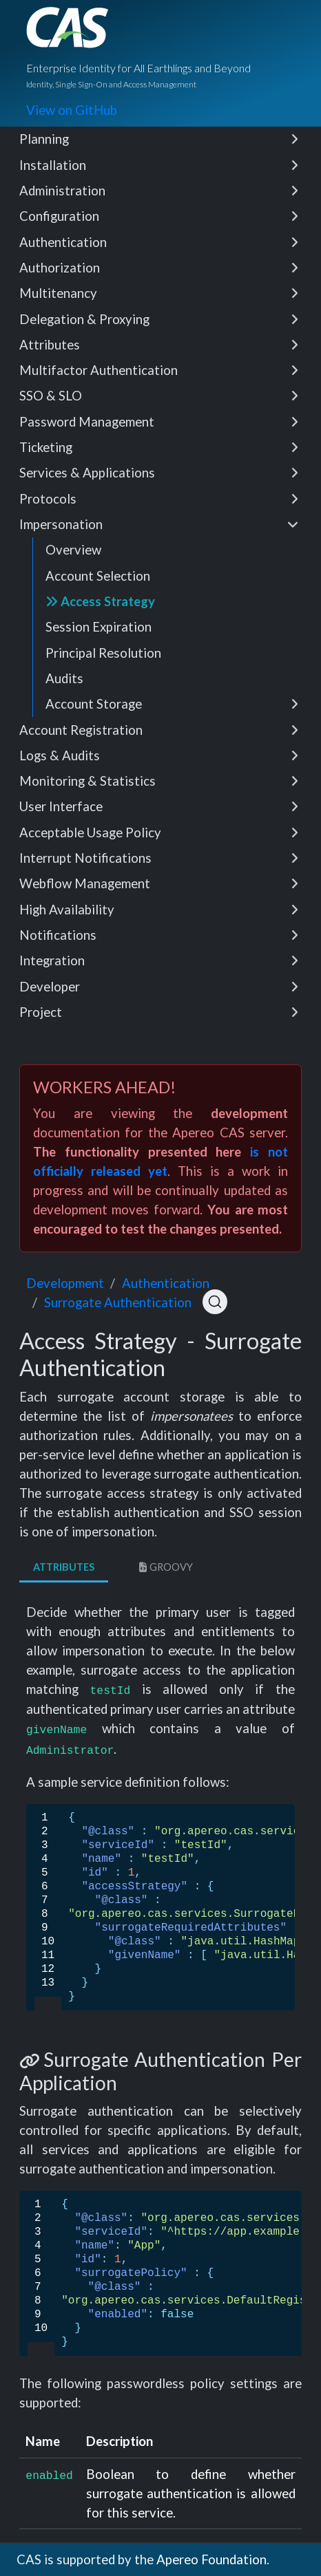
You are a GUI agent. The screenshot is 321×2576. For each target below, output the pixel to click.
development (65, 1283)
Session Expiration (98, 626)
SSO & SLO (158, 395)
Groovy (164, 1567)
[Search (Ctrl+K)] (215, 1301)
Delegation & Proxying (158, 319)
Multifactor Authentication (158, 370)
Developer (158, 986)
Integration (158, 960)
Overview (73, 549)
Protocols (158, 498)
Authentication (158, 242)
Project (158, 1012)
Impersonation (158, 524)
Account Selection (97, 575)
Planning (158, 139)
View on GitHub (71, 110)
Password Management (158, 421)
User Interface (158, 806)
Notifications (158, 935)
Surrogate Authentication (117, 1302)
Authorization (158, 267)
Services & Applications (158, 472)
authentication (165, 1283)
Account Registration (158, 730)
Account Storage (171, 703)
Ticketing (158, 447)
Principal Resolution (103, 653)
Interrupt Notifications (158, 858)
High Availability (158, 909)
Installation (158, 165)
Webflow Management (158, 883)
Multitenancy (158, 293)
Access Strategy (100, 601)
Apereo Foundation (211, 2559)
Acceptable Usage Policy (158, 832)
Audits (64, 678)
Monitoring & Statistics (158, 781)
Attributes (158, 344)
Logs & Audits (158, 755)
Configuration (158, 216)
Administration (158, 190)
